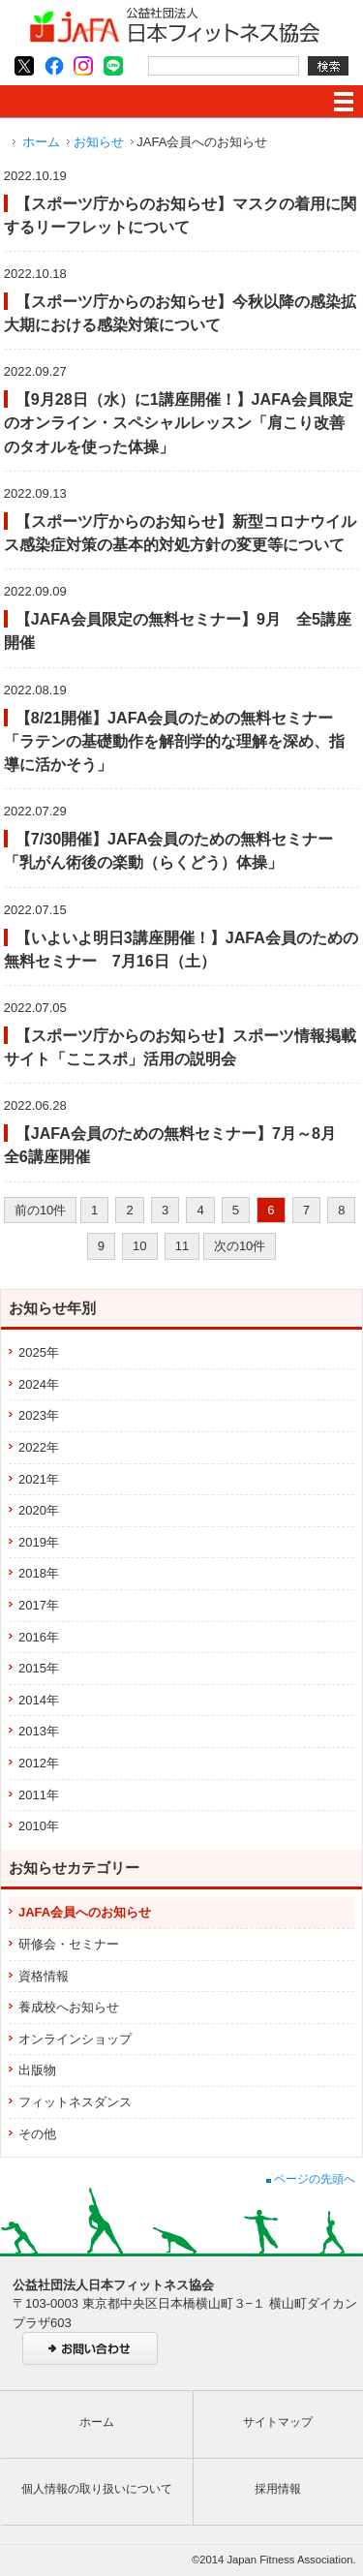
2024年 (38, 1384)
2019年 (38, 1542)
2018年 (38, 1573)
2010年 (38, 1826)
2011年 (38, 1795)
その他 (37, 2134)
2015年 (38, 1668)
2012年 (38, 1763)
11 (182, 1246)
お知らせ (99, 142)
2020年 (38, 1510)
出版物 (37, 2070)
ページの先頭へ (310, 2179)
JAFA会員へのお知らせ (84, 1912)
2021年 (38, 1479)
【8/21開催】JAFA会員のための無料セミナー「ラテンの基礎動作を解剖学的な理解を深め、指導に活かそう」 (174, 741)
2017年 (38, 1605)
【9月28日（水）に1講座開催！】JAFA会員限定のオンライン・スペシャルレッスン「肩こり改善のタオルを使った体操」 (178, 422)
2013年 (38, 1731)
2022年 (38, 1447)
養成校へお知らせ (68, 2007)
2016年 (38, 1637)
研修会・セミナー (68, 1944)
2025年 (38, 1352)
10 (139, 1246)
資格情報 (43, 1976)
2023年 (38, 1415)
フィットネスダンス (75, 2102)
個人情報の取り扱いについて (96, 2488)
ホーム (41, 142)
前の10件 (40, 1210)
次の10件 (239, 1246)
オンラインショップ (75, 2039)
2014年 (38, 1700)
